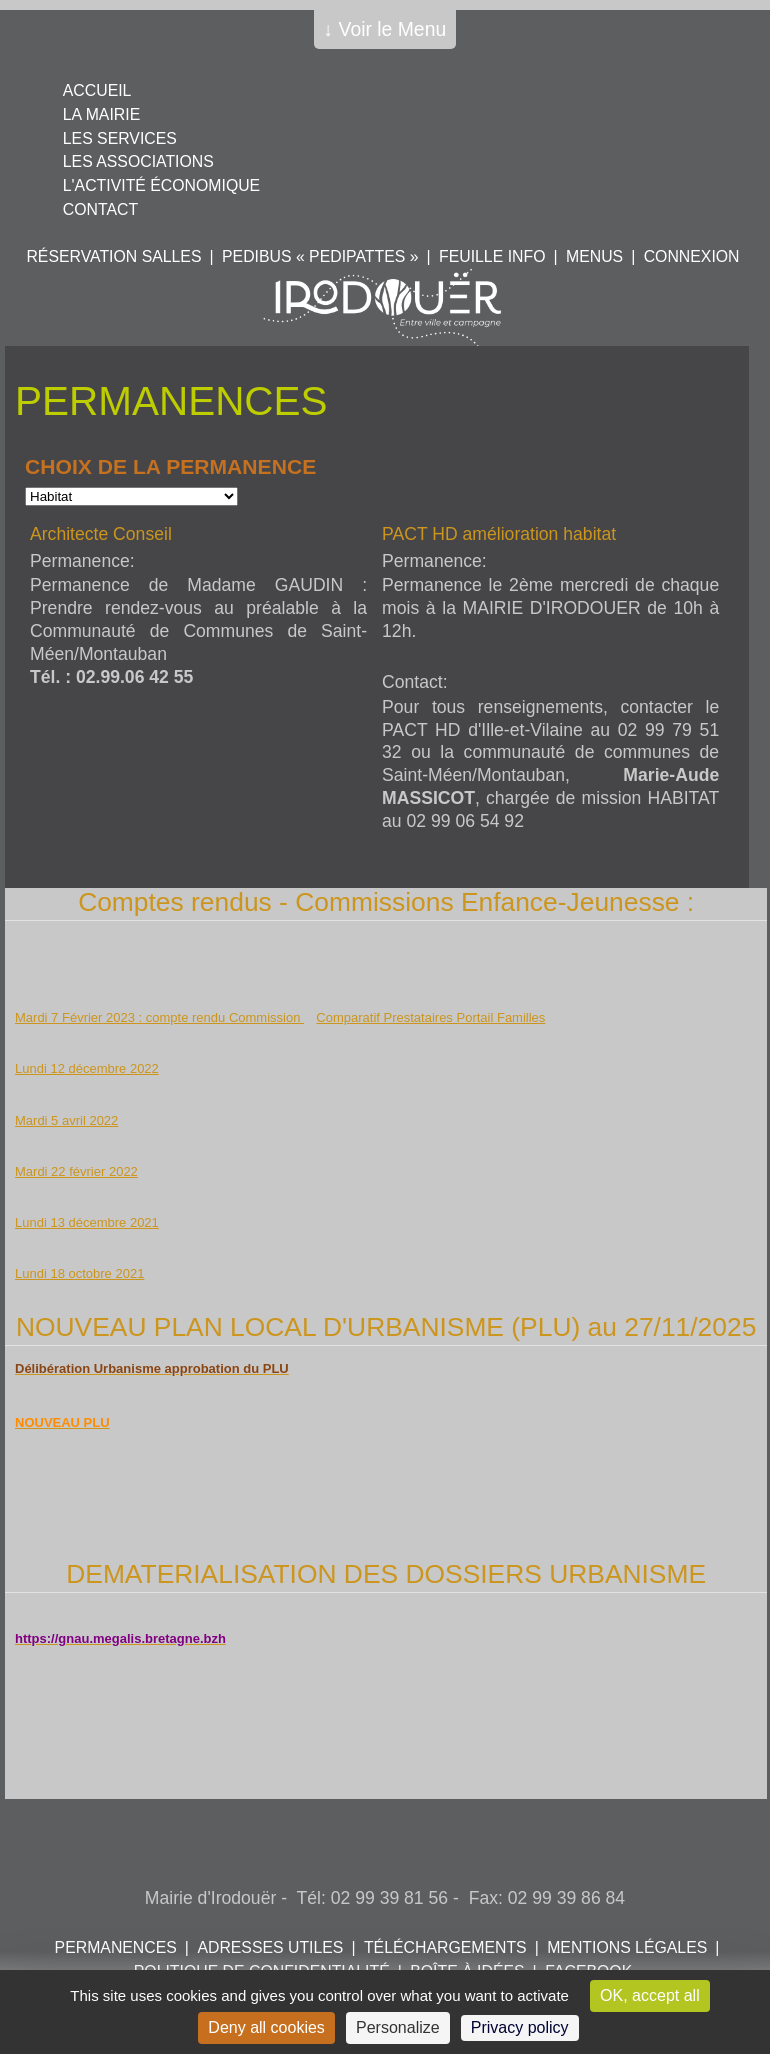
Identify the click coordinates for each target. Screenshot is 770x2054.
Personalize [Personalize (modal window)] (398, 2027)
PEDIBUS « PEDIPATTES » (320, 256)
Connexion (692, 256)
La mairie (101, 114)
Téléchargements (445, 1947)
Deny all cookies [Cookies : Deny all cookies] (266, 2027)
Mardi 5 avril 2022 (66, 1120)
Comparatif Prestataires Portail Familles (430, 1017)
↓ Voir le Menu (385, 29)
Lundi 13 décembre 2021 (87, 1222)
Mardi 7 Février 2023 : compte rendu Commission (159, 1017)
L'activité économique (161, 185)
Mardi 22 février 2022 (76, 1171)
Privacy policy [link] (520, 2027)
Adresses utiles (270, 1947)
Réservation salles (113, 256)
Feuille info (492, 256)
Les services (120, 138)
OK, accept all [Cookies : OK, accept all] (650, 1995)
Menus (594, 256)
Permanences (116, 1947)
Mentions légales (627, 1947)
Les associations (138, 161)
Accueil (97, 90)
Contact (100, 209)
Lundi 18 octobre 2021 (79, 1273)
